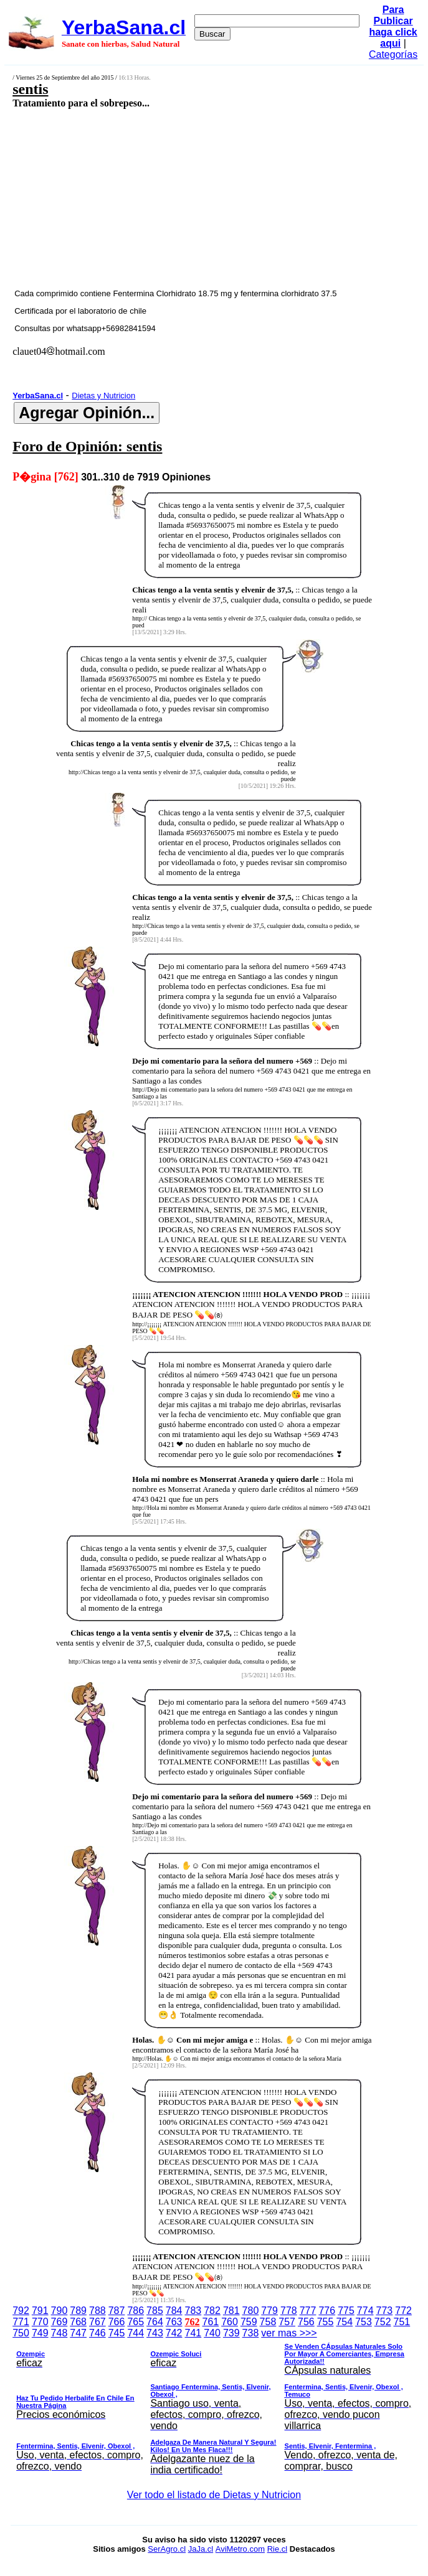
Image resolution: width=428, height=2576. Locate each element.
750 (20, 2333)
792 (20, 2310)
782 (212, 2310)
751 (402, 2321)
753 (363, 2321)
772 (403, 2310)
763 (174, 2321)
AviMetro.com (240, 2549)
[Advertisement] (183, 198)
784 (174, 2310)
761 (210, 2321)
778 (288, 2310)
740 (212, 2333)
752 (382, 2321)
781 (231, 2310)
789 (78, 2310)
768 (78, 2321)
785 (154, 2310)
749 (40, 2333)
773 (384, 2310)
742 (174, 2333)
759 (248, 2321)
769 (59, 2321)
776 (326, 2310)
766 (116, 2321)
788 (97, 2310)
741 (193, 2333)
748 (59, 2333)
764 (154, 2321)
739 (231, 2333)
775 (346, 2310)
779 (269, 2310)
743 (154, 2333)
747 (78, 2333)
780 (250, 2310)
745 (116, 2333)
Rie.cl (277, 2549)
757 (286, 2321)
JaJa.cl (200, 2549)
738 (250, 2333)
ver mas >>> (214, 2404)
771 (20, 2321)
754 (344, 2321)
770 (40, 2321)
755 (325, 2321)
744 (135, 2333)
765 (135, 2321)
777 (308, 2310)
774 (365, 2310)
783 (193, 2310)
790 (59, 2310)
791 (40, 2310)
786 (135, 2310)
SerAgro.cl (167, 2549)
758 (268, 2321)
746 (97, 2333)
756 (306, 2321)
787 (116, 2310)
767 (97, 2321)
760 (229, 2321)
